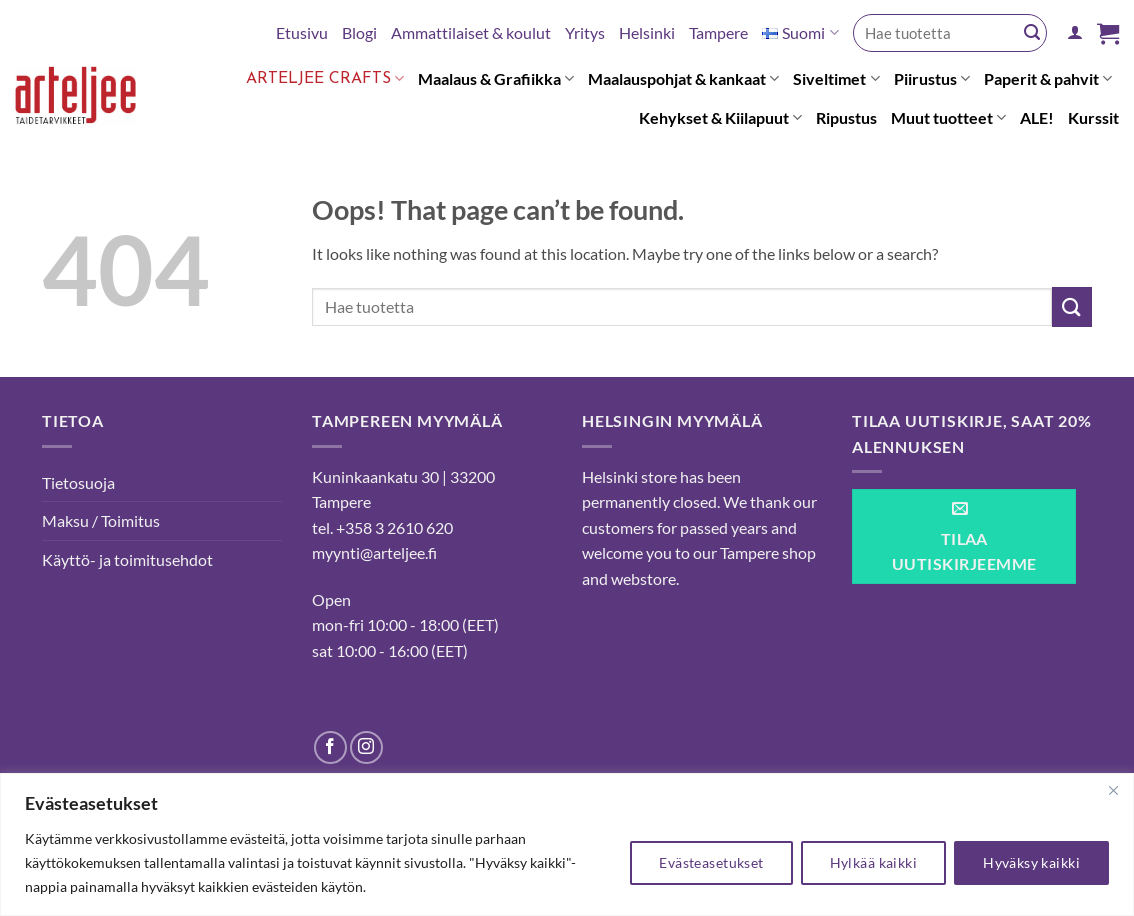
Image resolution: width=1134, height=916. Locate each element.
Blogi (359, 32)
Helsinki (647, 32)
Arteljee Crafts (325, 78)
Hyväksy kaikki (1031, 862)
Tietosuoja (78, 482)
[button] (1075, 32)
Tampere (718, 32)
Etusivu (302, 32)
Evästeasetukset (711, 862)
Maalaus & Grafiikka (496, 79)
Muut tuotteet (948, 118)
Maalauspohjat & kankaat (683, 79)
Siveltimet (836, 79)
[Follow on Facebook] (330, 747)
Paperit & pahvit (1048, 79)
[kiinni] (1113, 790)
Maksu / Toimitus (101, 520)
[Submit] (1032, 33)
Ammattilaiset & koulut (471, 32)
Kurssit (1093, 117)
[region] (567, 844)
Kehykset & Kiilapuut (720, 118)
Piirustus (932, 79)
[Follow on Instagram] (366, 747)
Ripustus (846, 117)
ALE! (1037, 117)
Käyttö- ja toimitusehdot (127, 559)
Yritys (585, 32)
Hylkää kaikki (873, 862)
